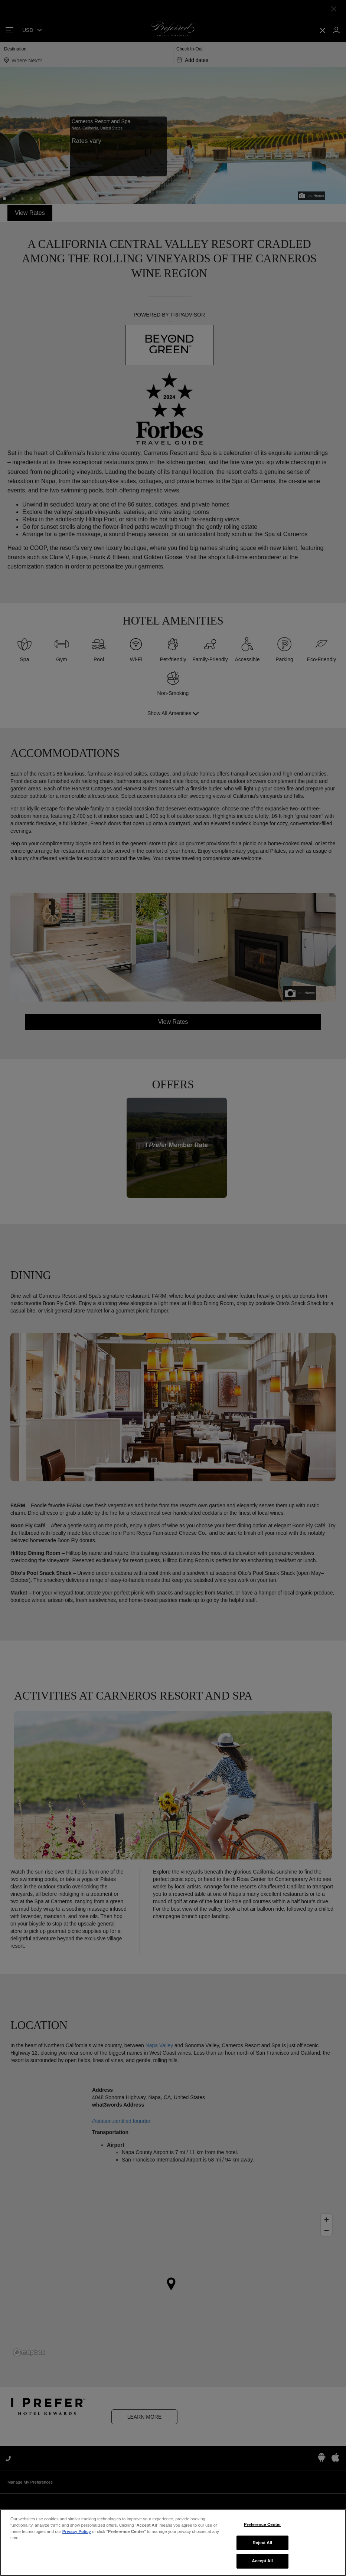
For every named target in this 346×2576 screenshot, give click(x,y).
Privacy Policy (76, 2536)
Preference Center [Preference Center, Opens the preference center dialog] (262, 2529)
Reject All (262, 2546)
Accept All (262, 2565)
